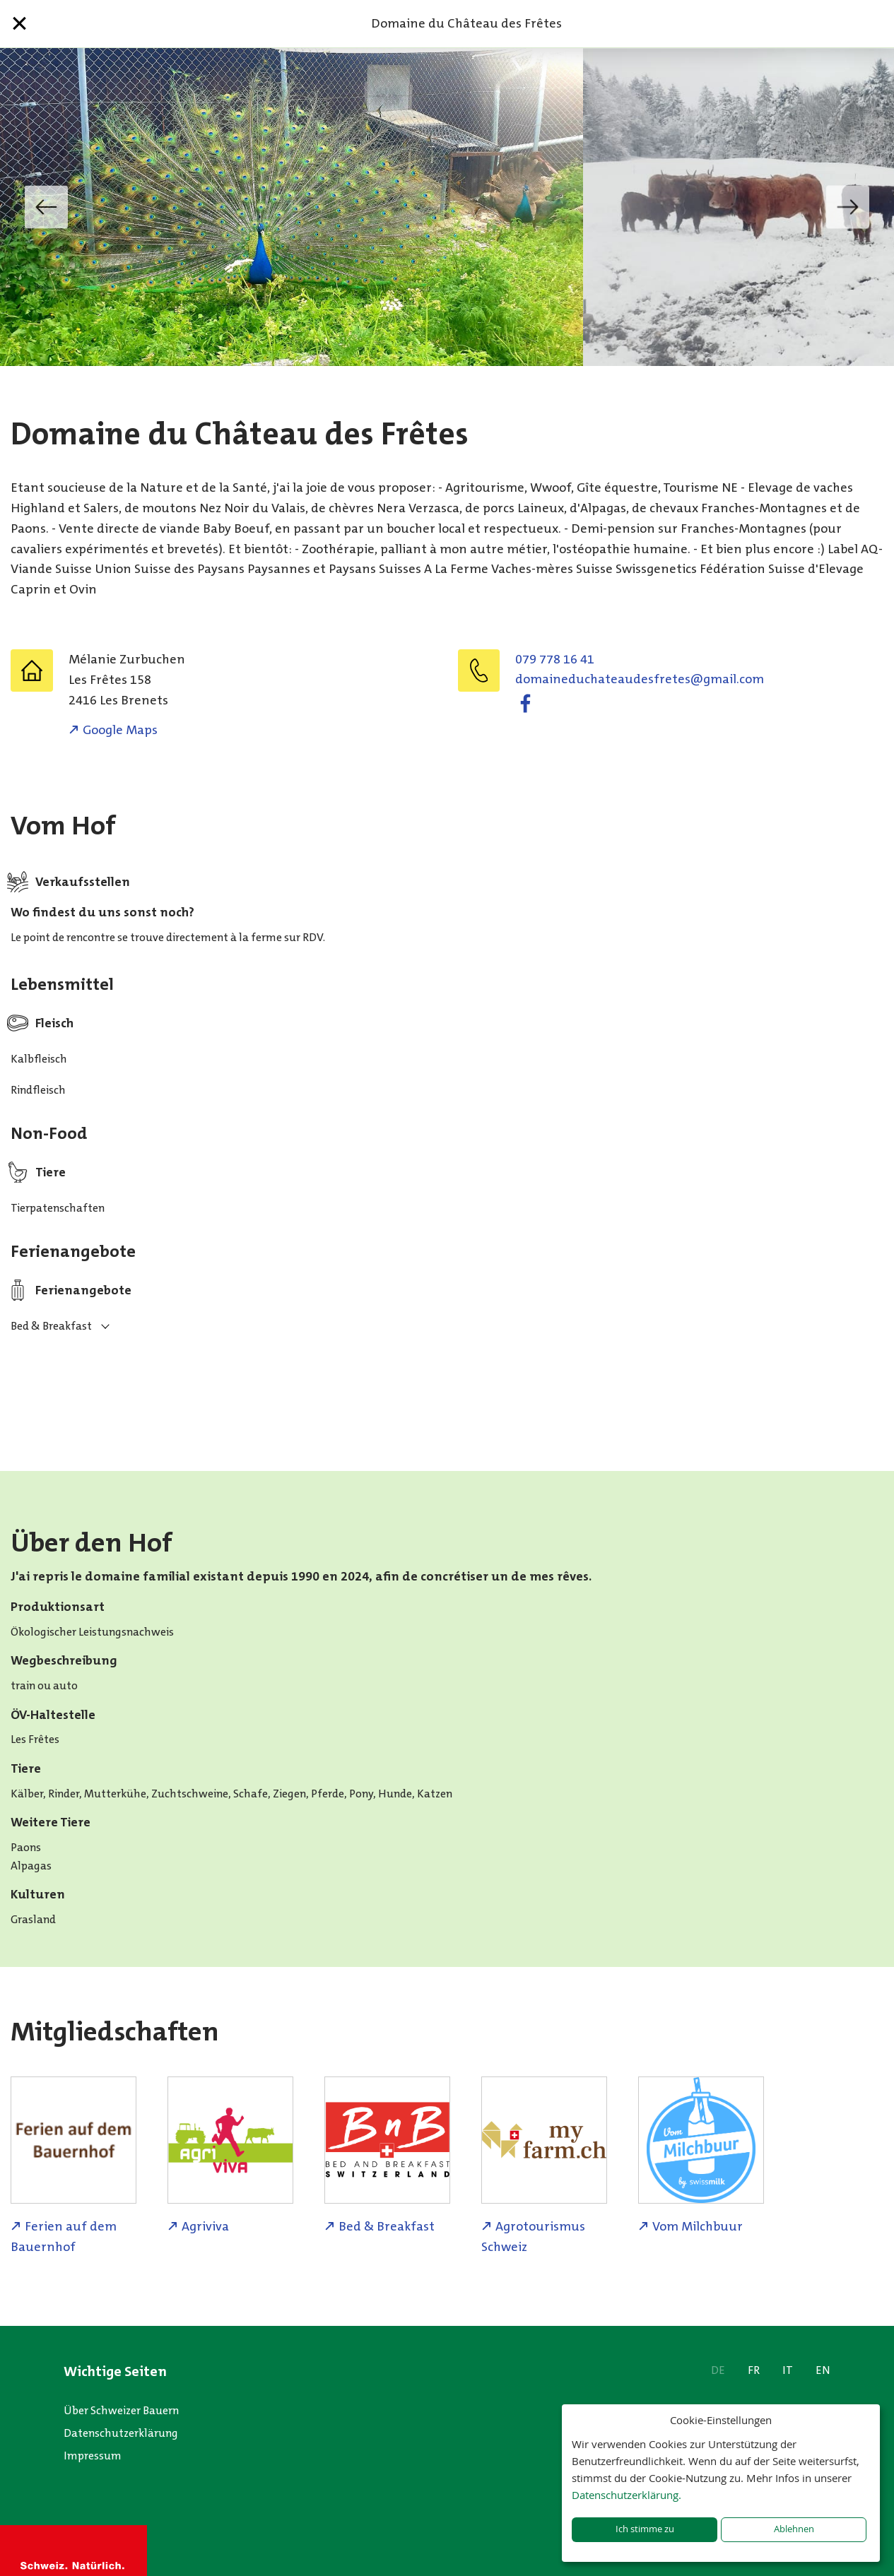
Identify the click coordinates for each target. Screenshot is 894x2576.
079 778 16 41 (554, 659)
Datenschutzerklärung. (626, 2495)
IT (787, 2370)
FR (754, 2370)
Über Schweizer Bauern (121, 2410)
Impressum (93, 2455)
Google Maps (120, 729)
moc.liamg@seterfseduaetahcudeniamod (639, 678)
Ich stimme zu (645, 2529)
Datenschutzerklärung (121, 2433)
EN (823, 2370)
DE (718, 2370)
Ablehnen (794, 2529)
